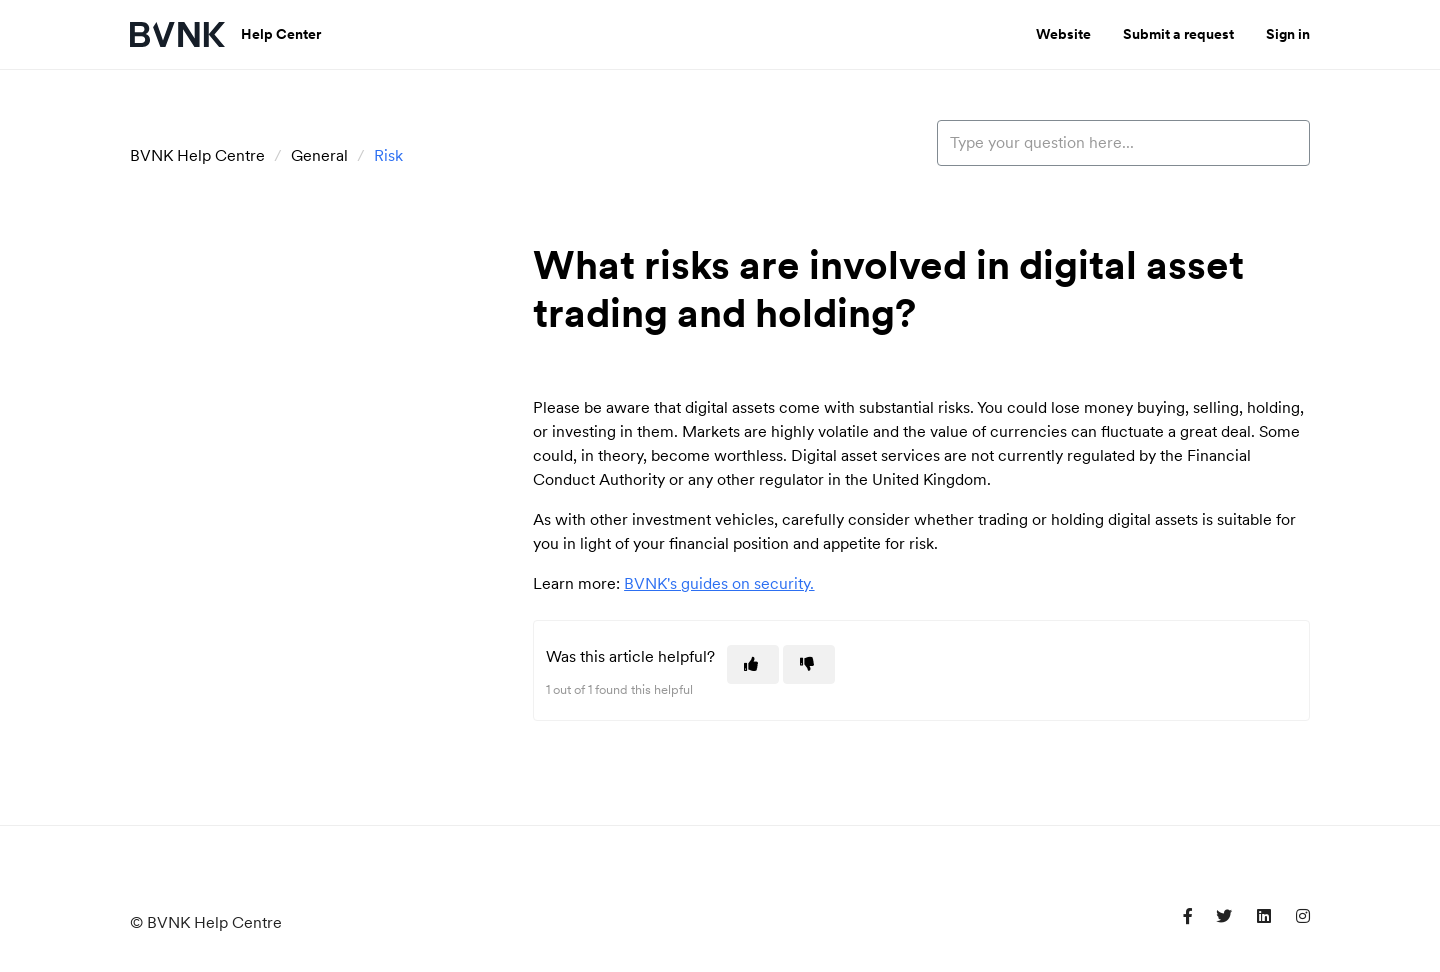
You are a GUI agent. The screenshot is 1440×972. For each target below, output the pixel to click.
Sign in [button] (1288, 34)
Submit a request (1178, 34)
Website (1063, 34)
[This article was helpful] (753, 664)
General (319, 155)
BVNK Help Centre (197, 155)
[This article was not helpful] (809, 664)
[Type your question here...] (1123, 143)
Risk (388, 155)
